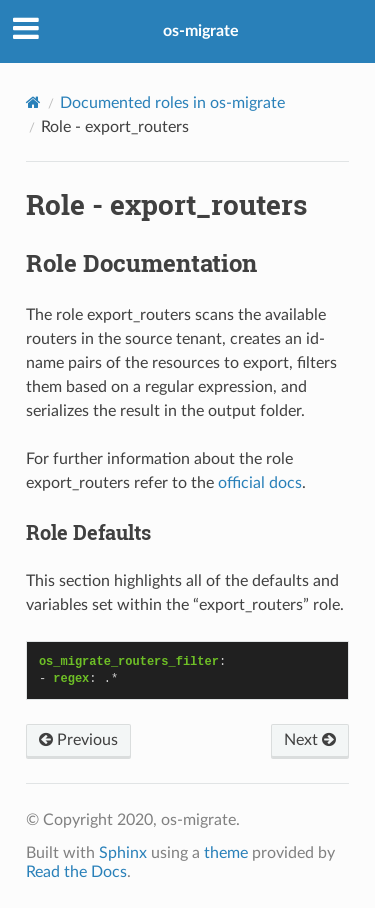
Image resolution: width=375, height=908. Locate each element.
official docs (260, 483)
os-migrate (201, 31)
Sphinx (123, 853)
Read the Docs (76, 872)
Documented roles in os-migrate (172, 103)
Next (310, 740)
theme (226, 853)
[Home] (33, 102)
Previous (78, 740)
